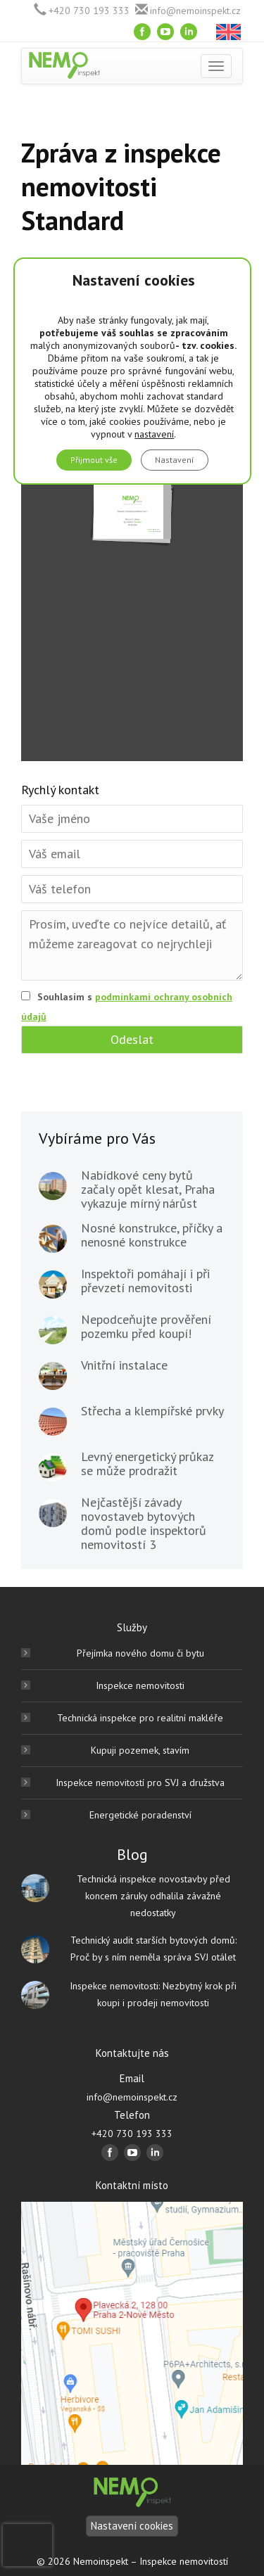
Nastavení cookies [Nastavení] (132, 2525)
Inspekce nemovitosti (140, 1685)
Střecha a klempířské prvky (152, 1411)
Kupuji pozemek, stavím (140, 1750)
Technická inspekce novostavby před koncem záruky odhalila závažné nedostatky (153, 1896)
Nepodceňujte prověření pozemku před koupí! (146, 1327)
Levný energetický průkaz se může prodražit (147, 1464)
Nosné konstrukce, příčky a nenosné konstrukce (151, 1235)
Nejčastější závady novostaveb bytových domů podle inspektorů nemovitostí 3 (143, 1524)
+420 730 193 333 (89, 10)
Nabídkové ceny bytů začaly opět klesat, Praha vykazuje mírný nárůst (148, 1189)
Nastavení (174, 459)
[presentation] (27, 2545)
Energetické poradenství (140, 1815)
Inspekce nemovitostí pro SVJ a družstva (140, 1782)
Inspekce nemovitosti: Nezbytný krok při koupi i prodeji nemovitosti (153, 1994)
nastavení (154, 434)
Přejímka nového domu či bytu (140, 1653)
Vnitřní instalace (124, 1365)
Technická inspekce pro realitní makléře (140, 1717)
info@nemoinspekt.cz (195, 10)
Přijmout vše (94, 459)
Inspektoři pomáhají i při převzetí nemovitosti (145, 1281)
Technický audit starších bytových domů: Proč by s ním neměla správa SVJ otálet (153, 1948)
